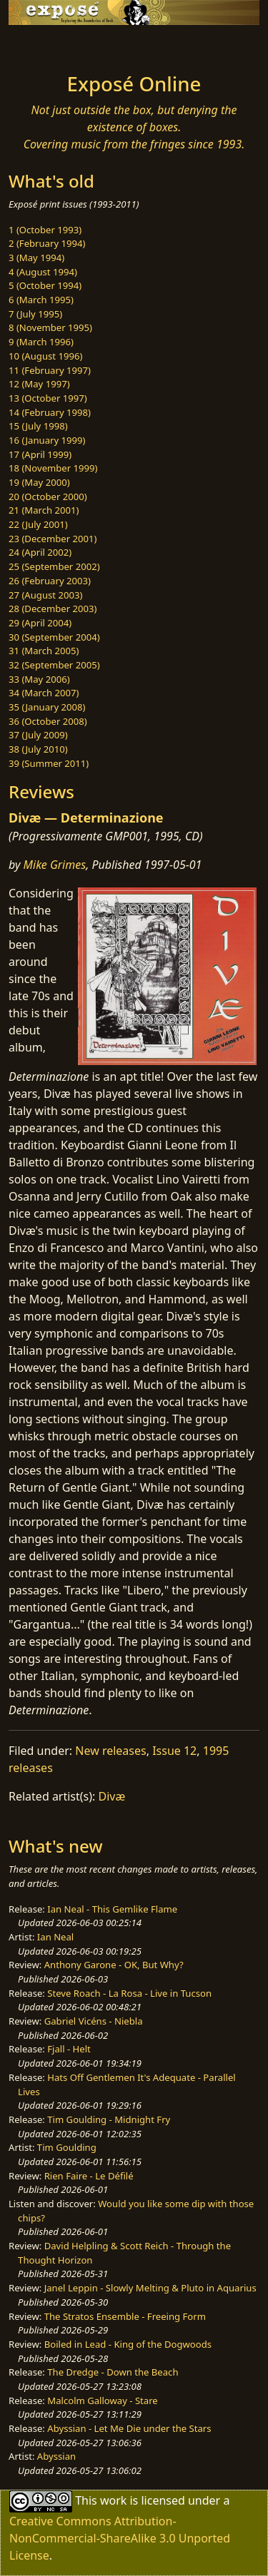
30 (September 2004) (54, 637)
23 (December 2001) (52, 538)
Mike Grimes (55, 864)
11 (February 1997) (50, 370)
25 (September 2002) (54, 566)
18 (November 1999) (53, 468)
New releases (110, 1750)
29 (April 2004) (40, 622)
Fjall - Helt (69, 2048)
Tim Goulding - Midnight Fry (108, 2119)
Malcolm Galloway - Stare (102, 2400)
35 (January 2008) (47, 707)
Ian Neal (55, 1936)
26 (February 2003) (50, 580)
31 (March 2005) (44, 650)
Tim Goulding (66, 2147)
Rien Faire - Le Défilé (89, 2175)
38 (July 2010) (38, 749)
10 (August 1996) (45, 356)
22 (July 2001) (38, 524)
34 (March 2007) (44, 692)
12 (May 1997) (39, 383)
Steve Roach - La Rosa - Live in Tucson (129, 1993)
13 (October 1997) (48, 398)
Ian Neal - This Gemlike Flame (112, 1909)
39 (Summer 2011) (49, 763)
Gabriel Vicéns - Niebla (93, 2021)
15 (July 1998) (38, 425)
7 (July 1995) (35, 313)
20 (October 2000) (48, 496)
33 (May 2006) (39, 679)
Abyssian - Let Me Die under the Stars (129, 2428)
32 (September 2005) (54, 664)
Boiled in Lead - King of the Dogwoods (128, 2344)
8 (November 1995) (50, 327)
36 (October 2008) (48, 721)
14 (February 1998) (50, 412)
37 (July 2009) (38, 734)
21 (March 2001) (44, 510)
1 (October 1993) (45, 229)
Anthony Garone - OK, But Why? (114, 1964)
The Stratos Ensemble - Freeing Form (125, 2316)
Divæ (112, 1796)
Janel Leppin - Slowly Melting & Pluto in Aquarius (150, 2287)
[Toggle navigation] (46, 45)
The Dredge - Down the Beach (112, 2372)
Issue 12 (174, 1750)
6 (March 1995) (41, 299)
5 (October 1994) (45, 285)
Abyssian (56, 2456)
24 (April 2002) (40, 552)
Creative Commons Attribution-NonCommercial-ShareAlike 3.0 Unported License (119, 2538)
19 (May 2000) (39, 482)
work (113, 2500)
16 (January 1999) (47, 440)
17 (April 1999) (40, 454)
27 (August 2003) (45, 595)
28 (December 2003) (52, 608)
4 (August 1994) (43, 271)
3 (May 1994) (36, 257)
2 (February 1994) (47, 243)
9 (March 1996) (41, 341)
